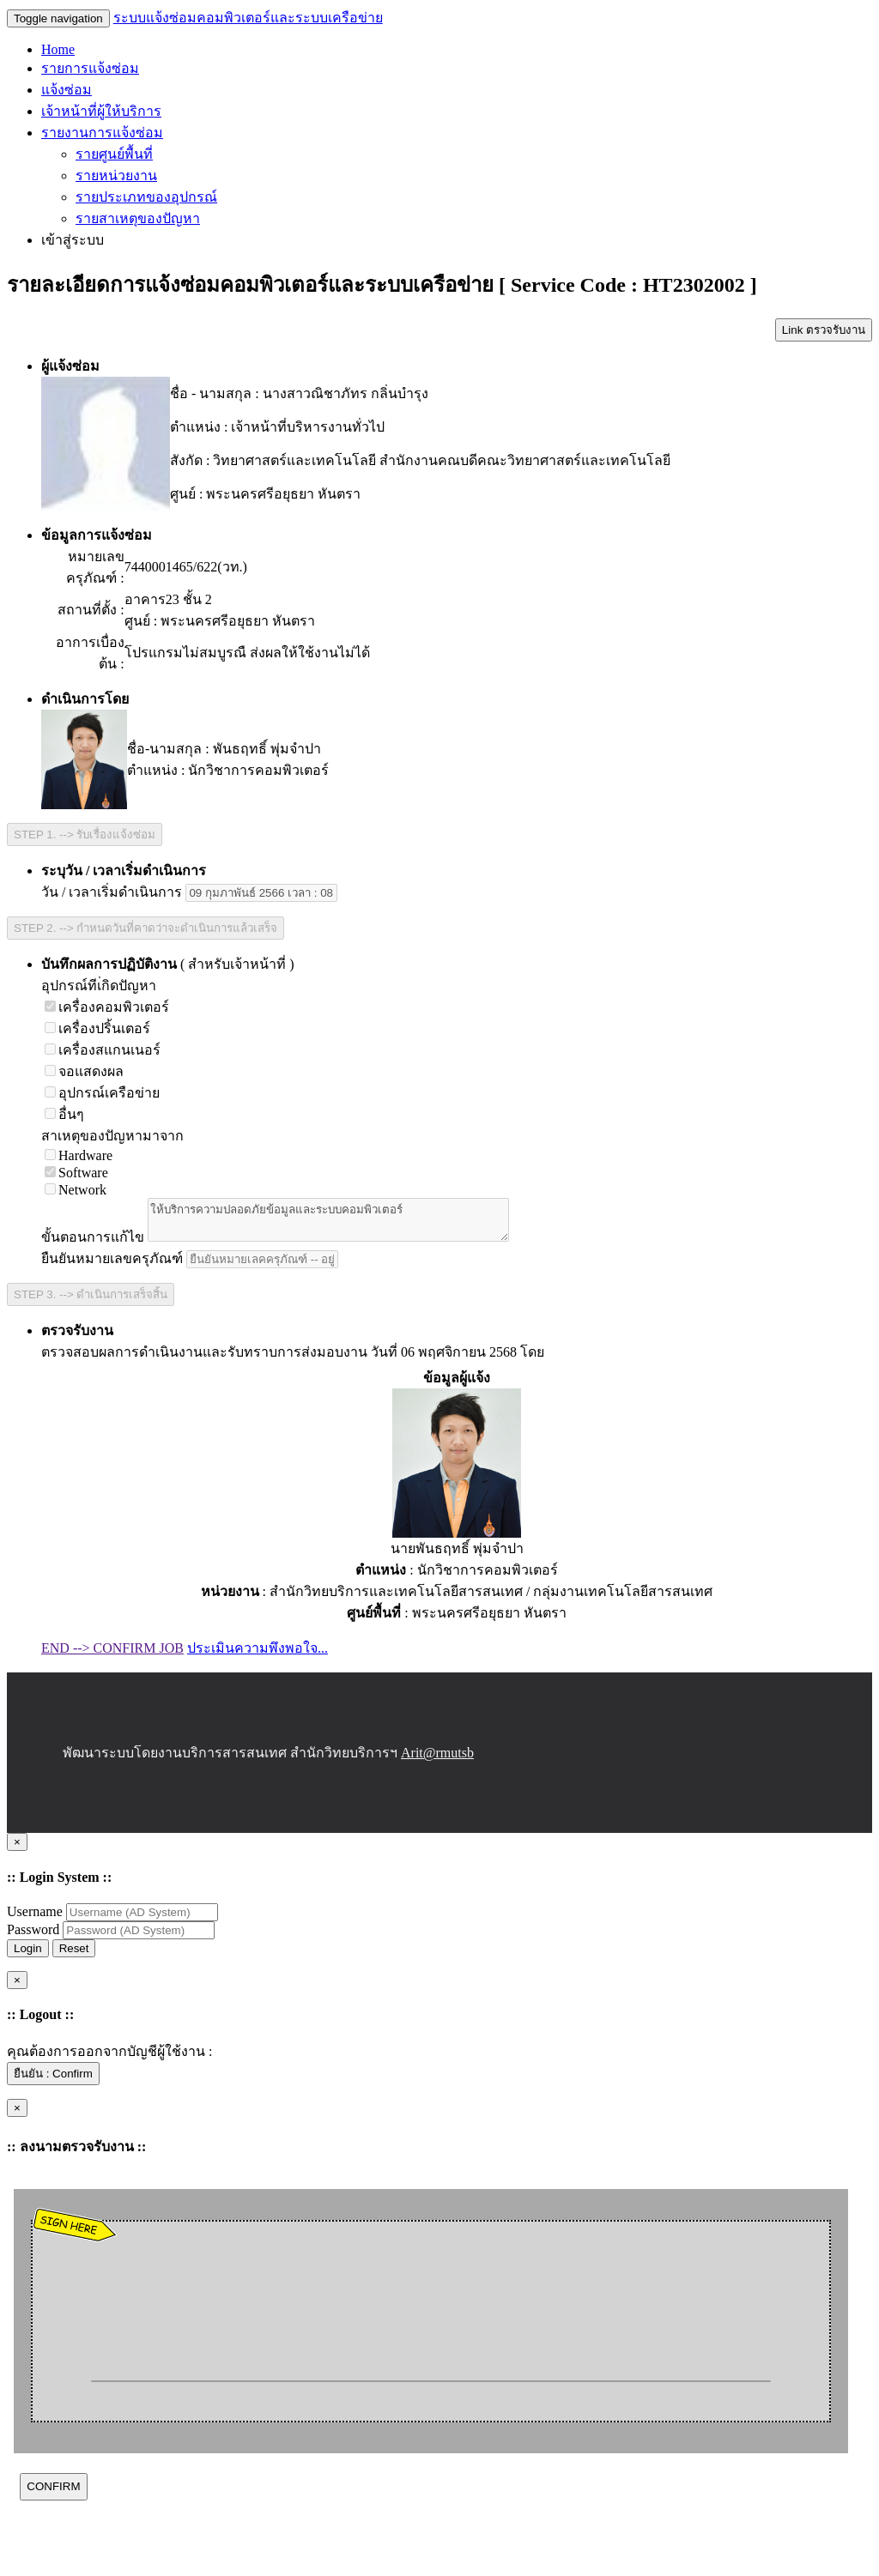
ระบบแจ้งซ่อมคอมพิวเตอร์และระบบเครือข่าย (248, 17)
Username (36, 1919)
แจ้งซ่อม (66, 89)
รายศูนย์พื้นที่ (114, 154)
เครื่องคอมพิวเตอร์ (107, 1007)
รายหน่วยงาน (116, 175)
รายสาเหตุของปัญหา (138, 218)
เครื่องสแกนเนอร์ (103, 1050)
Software (76, 1172)
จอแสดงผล (84, 1071)
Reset (74, 1956)
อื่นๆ (64, 1114)
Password (35, 1937)
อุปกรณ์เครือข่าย (102, 1092)
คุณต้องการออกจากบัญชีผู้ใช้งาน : (109, 2059)
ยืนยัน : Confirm (53, 2081)
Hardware (78, 1155)
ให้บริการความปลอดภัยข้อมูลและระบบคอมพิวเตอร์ (350, 1223)
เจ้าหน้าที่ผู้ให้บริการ (101, 111)
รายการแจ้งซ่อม (90, 68)
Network (75, 1189)
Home (58, 49)
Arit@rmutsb (437, 1760)
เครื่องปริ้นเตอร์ (97, 1028)
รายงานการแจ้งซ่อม (102, 132)
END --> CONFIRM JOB (112, 1655)
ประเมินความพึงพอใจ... (257, 1655)
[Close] (17, 1850)
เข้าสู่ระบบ (72, 240)
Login (28, 1956)
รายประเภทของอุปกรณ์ (146, 197)
